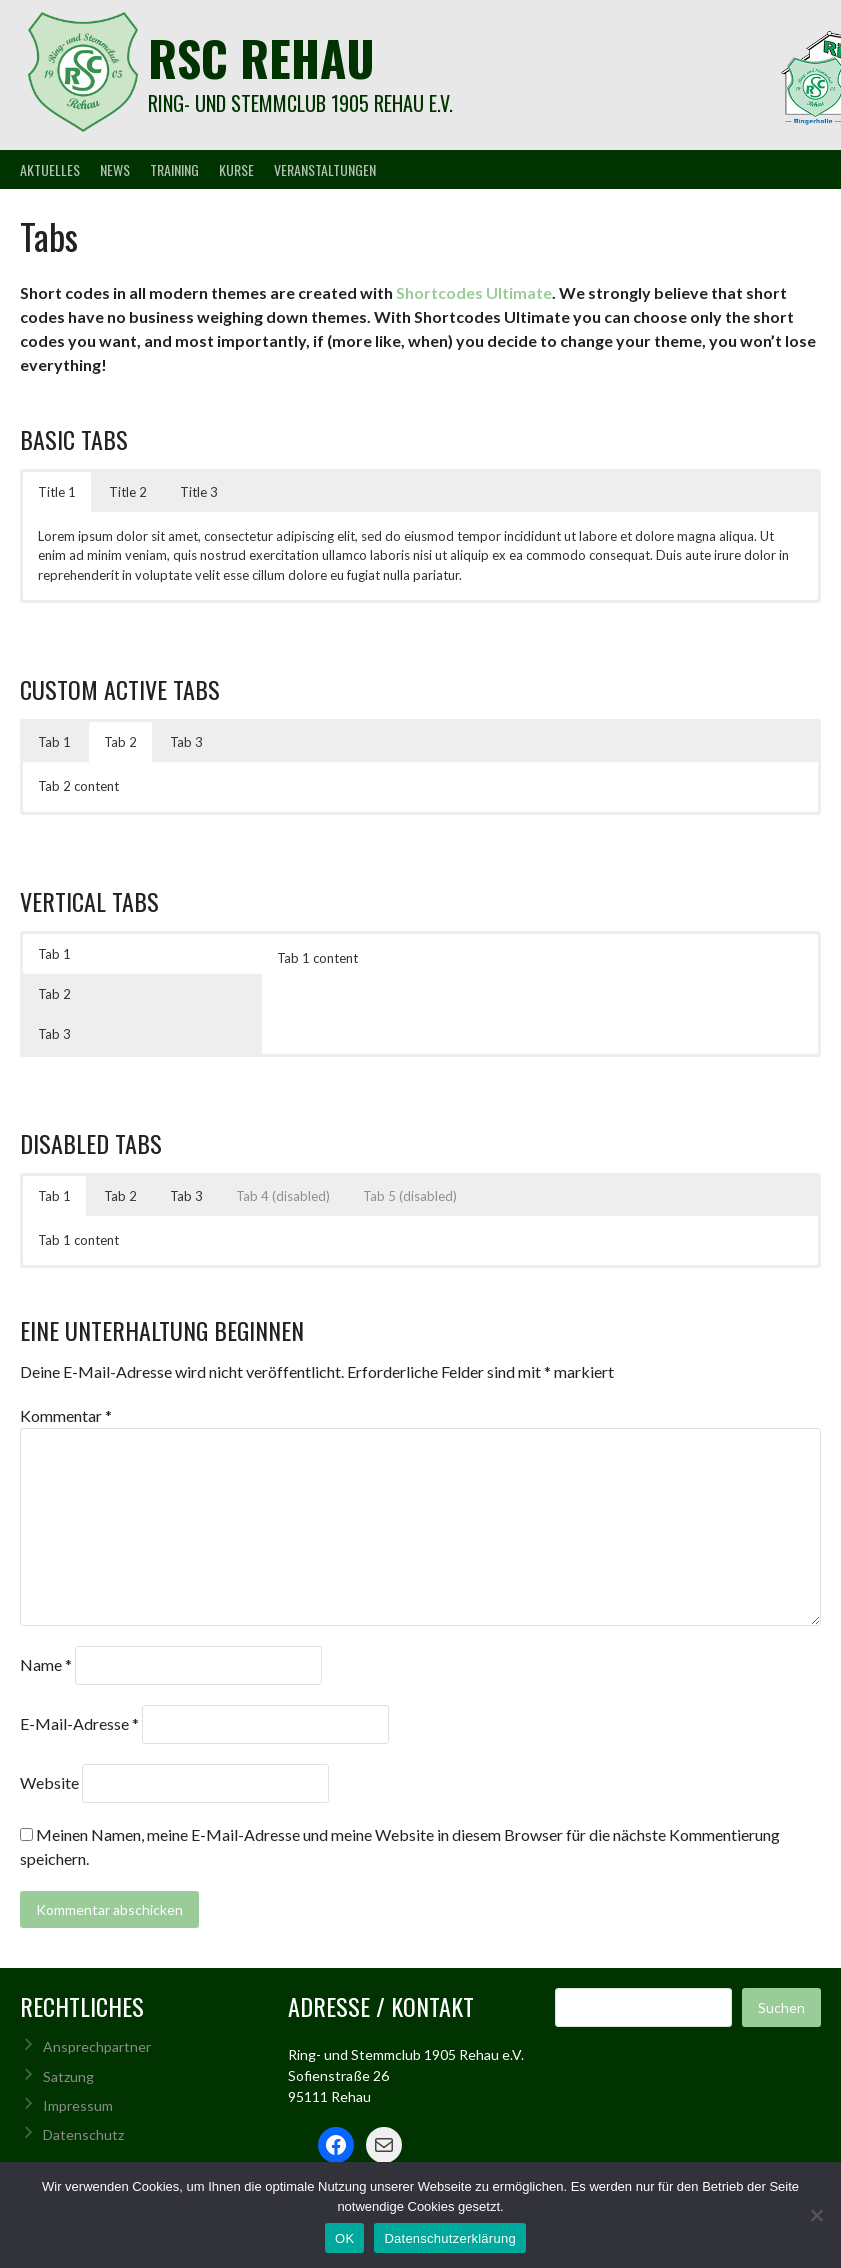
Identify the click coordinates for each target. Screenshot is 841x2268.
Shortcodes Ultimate (474, 292)
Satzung (68, 2076)
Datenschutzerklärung (449, 2238)
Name (46, 1664)
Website (49, 1782)
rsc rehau (261, 57)
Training (174, 169)
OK (344, 2238)
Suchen (781, 2007)
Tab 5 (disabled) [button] (410, 1196)
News (115, 169)
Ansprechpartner (97, 2046)
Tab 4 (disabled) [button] (283, 1196)
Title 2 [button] (128, 492)
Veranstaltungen (325, 169)
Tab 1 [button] (54, 742)
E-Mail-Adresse (79, 1723)
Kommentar (66, 1415)
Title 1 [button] (57, 492)
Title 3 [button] (199, 492)
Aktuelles (50, 169)
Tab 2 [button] (120, 742)
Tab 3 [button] (186, 742)
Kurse (236, 169)
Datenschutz (83, 2134)
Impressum (78, 2105)
